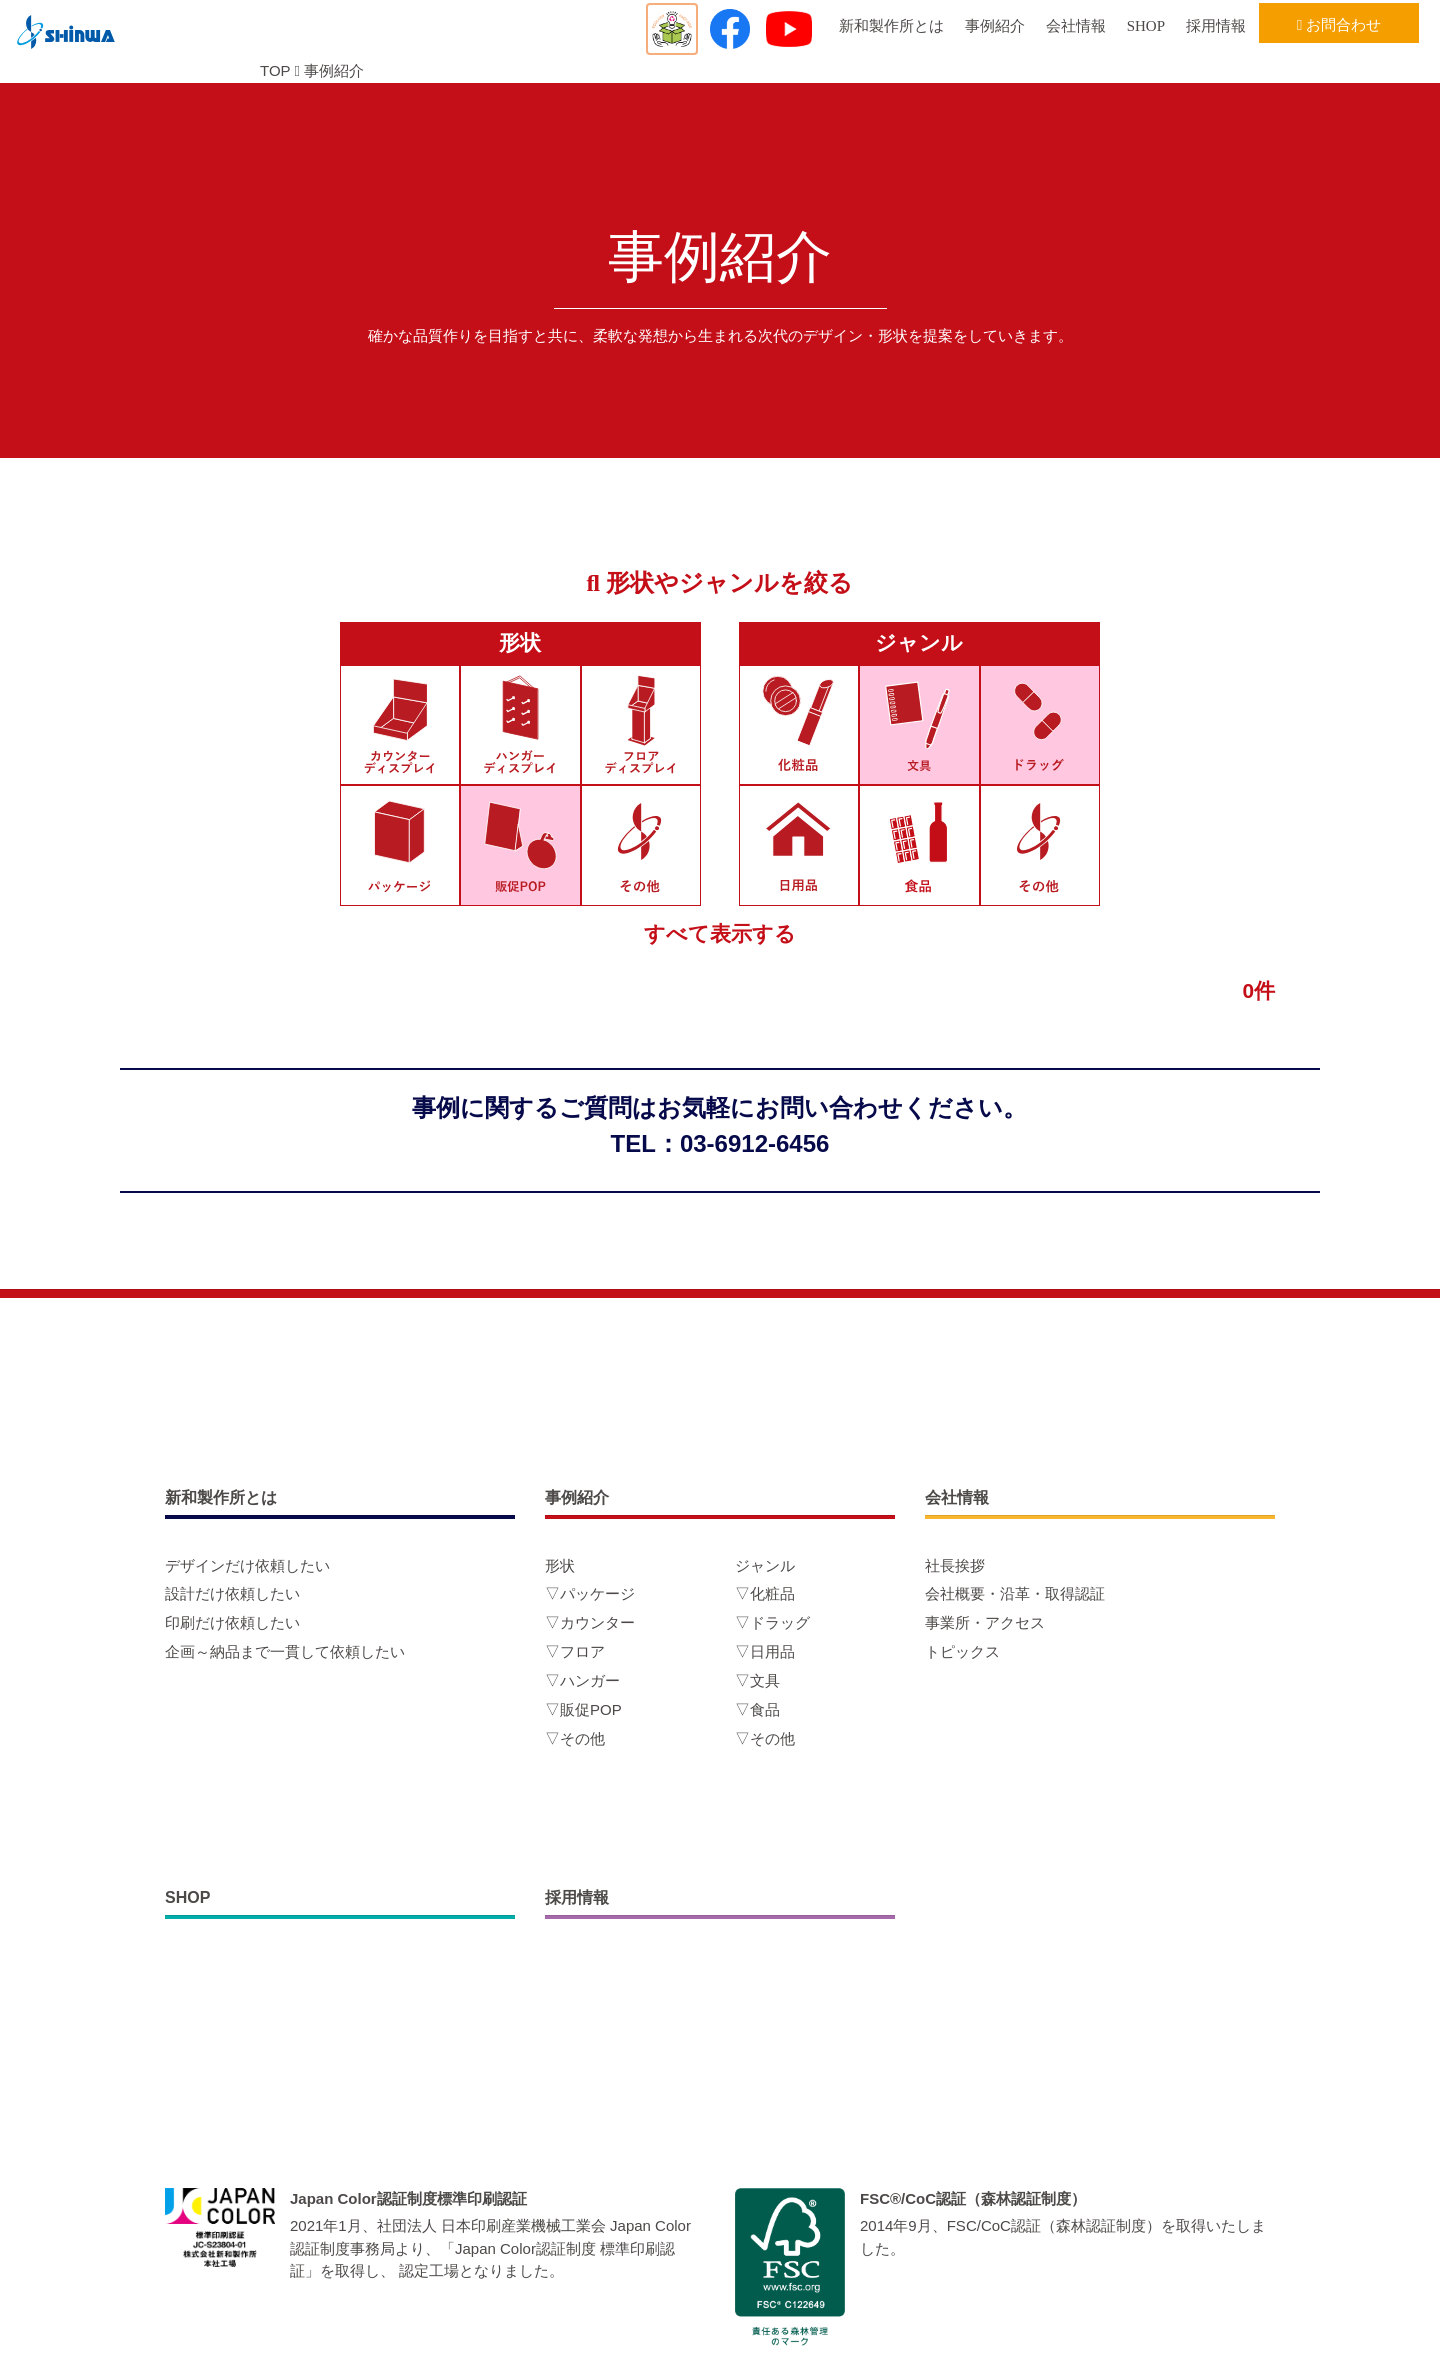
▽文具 (757, 1680)
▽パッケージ (590, 1593)
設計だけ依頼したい (232, 1593)
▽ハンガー (582, 1680)
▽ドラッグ (772, 1622)
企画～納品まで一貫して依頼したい (285, 1651)
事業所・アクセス (985, 1622)
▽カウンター (590, 1622)
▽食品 (757, 1709)
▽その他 (575, 1738)
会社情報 (1076, 26)
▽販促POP (583, 1709)
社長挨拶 (955, 1565)
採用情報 (1216, 26)
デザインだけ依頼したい (247, 1565)
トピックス (962, 1651)
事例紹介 (995, 26)
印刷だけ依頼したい (232, 1622)
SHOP (1146, 26)
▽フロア (575, 1651)
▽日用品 (765, 1651)
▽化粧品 (765, 1593)
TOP (275, 70)
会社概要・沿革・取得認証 (1015, 1593)
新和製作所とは (891, 26)
